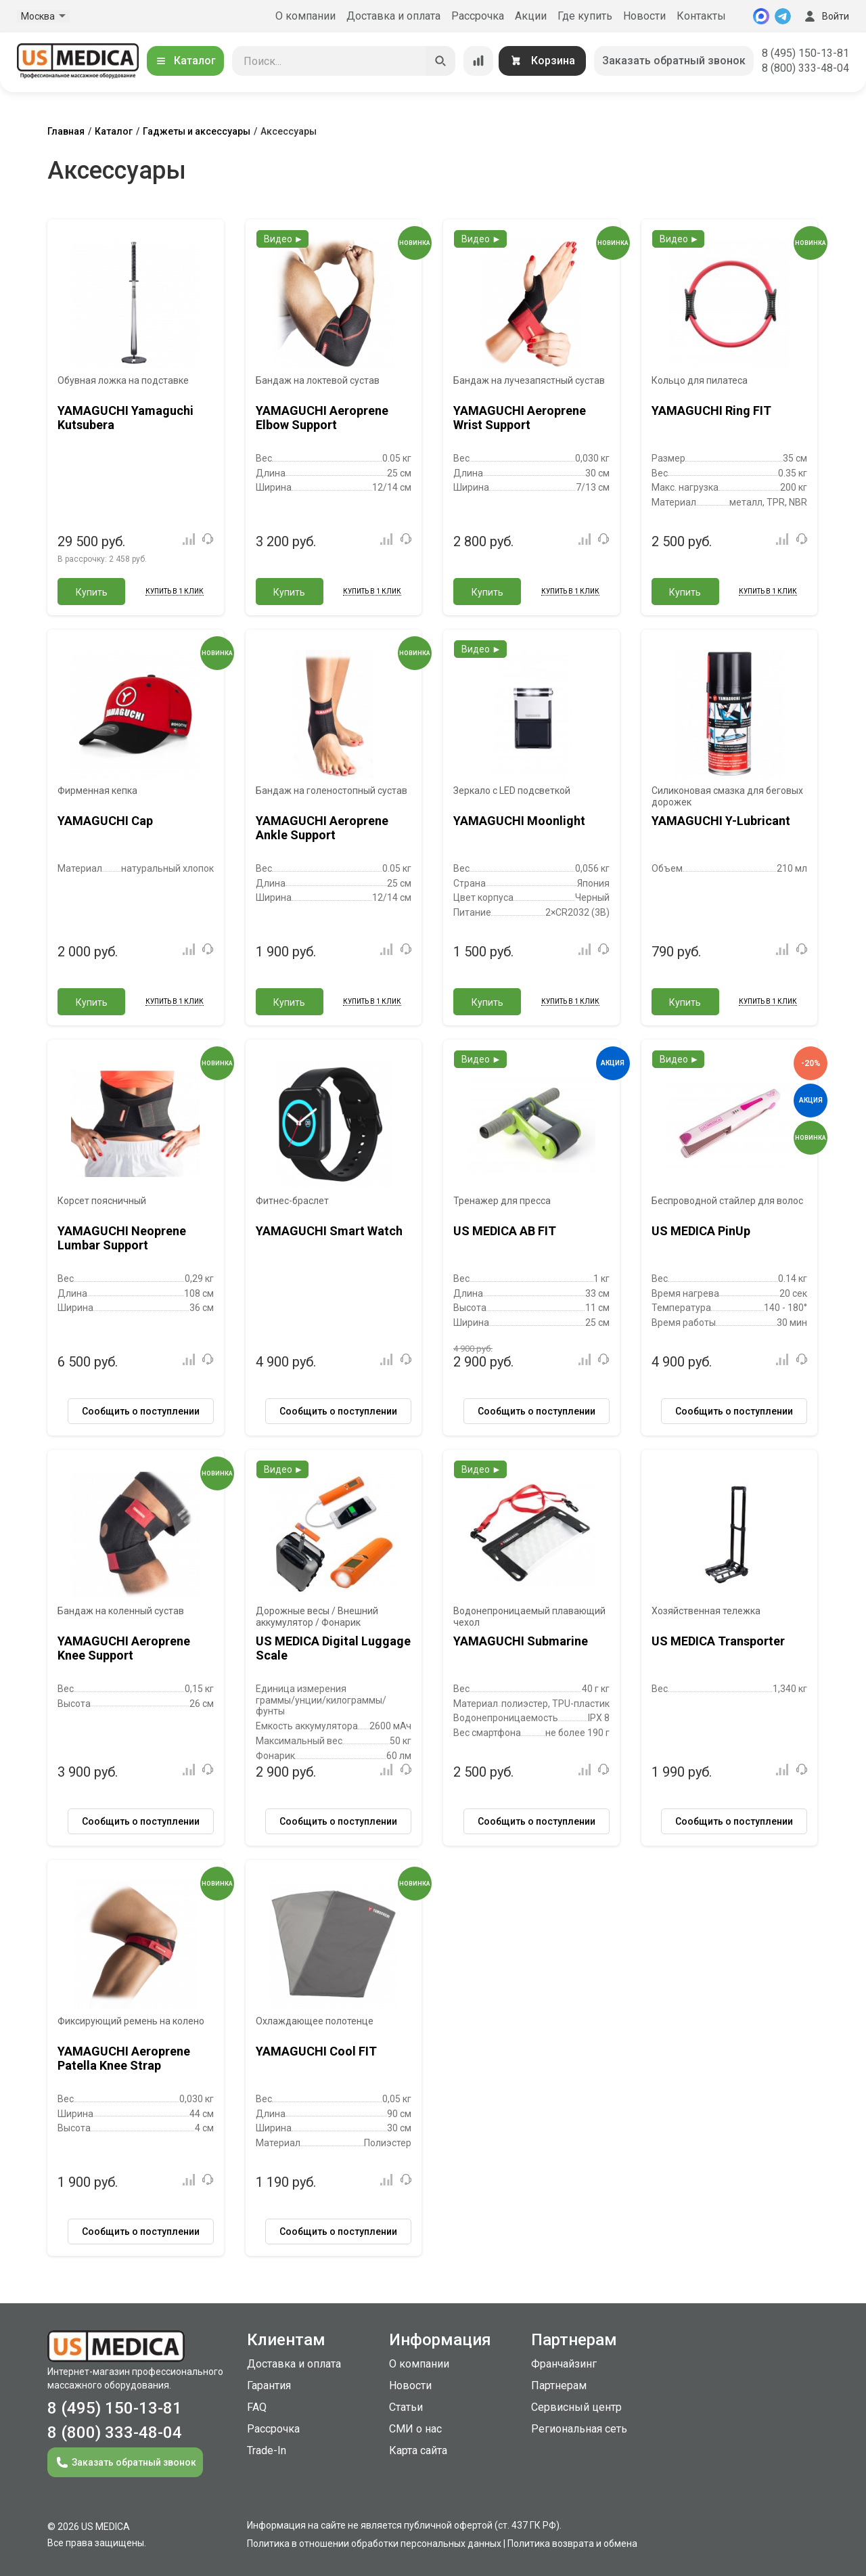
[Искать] (440, 61)
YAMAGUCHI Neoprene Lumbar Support (122, 1238)
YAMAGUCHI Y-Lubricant (721, 821)
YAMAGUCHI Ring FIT (711, 410)
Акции (531, 15)
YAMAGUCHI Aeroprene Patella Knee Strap (124, 2058)
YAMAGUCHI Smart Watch (329, 1231)
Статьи (406, 2407)
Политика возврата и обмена (572, 2543)
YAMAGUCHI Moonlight (519, 821)
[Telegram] (783, 16)
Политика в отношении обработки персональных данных (374, 2543)
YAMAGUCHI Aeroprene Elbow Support (322, 417)
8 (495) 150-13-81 (805, 53)
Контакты (701, 15)
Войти (825, 16)
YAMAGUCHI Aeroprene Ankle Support (322, 828)
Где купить (584, 15)
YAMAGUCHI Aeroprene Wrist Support (519, 417)
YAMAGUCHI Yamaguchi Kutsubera (125, 417)
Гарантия (269, 2385)
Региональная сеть (579, 2428)
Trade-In (266, 2450)
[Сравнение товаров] (478, 61)
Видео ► (284, 239)
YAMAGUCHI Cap (105, 821)
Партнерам (559, 2385)
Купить (92, 592)
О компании (305, 15)
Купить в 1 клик (174, 591)
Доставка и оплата (393, 15)
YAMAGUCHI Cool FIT (316, 2051)
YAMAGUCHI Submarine (520, 1641)
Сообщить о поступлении (141, 1411)
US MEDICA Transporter (718, 1641)
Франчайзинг (564, 2363)
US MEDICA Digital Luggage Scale (333, 1648)
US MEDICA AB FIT (504, 1231)
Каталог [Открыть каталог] (185, 60)
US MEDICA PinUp (701, 1231)
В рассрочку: (102, 559)
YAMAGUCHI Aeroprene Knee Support (124, 1648)
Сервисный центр (576, 2407)
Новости (644, 15)
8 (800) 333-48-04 (805, 68)
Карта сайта (418, 2450)
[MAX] (761, 16)
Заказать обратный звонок (674, 60)
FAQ (257, 2407)
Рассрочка (477, 15)
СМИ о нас (415, 2428)
